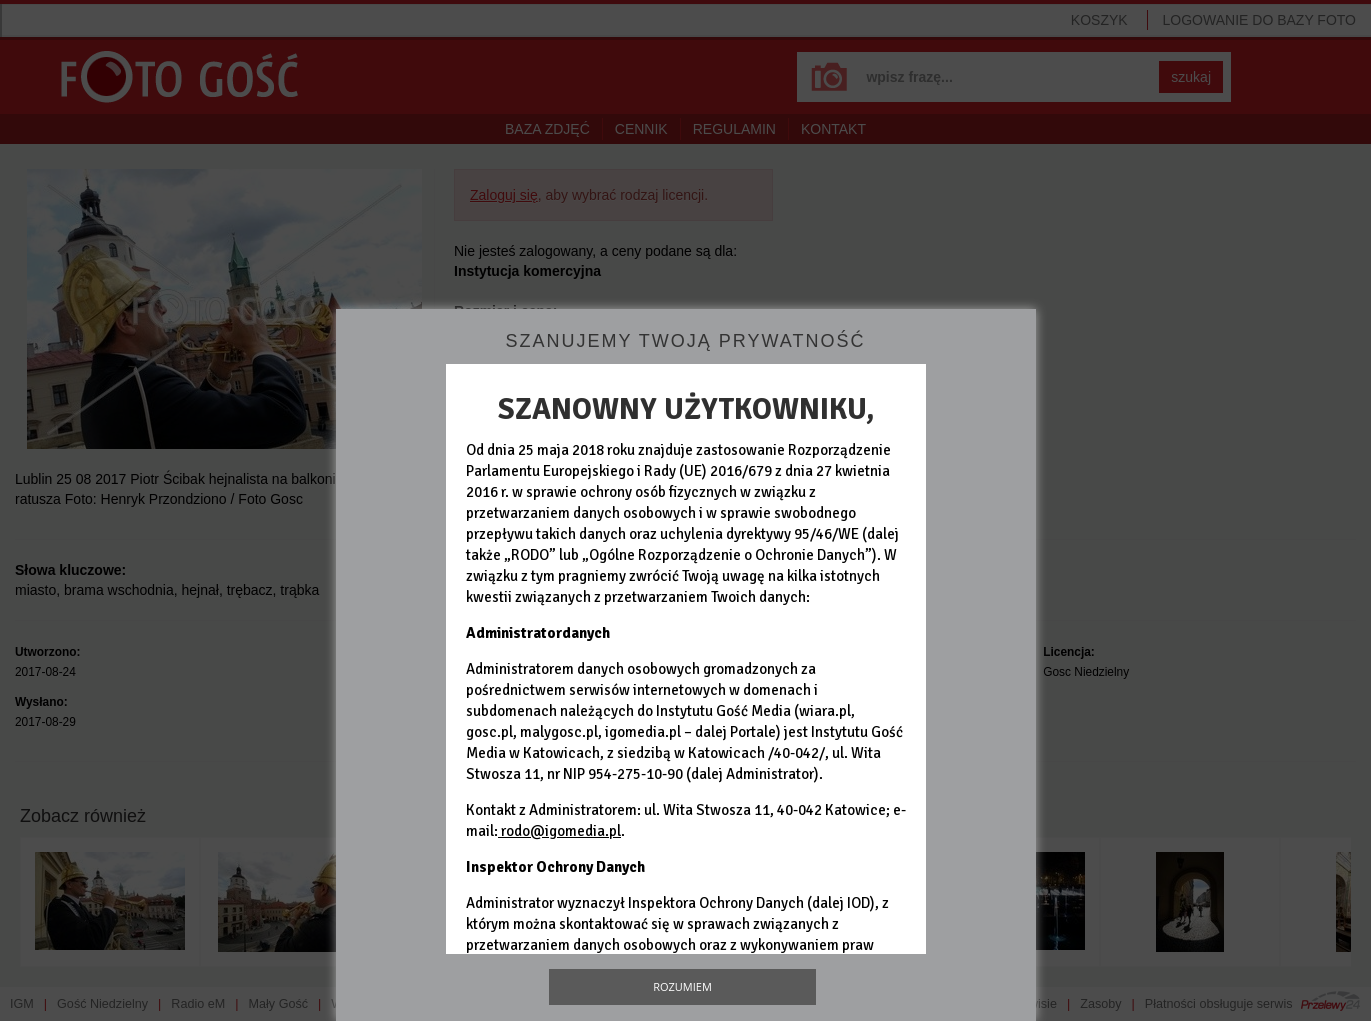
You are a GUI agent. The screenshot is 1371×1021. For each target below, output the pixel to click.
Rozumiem (682, 986)
